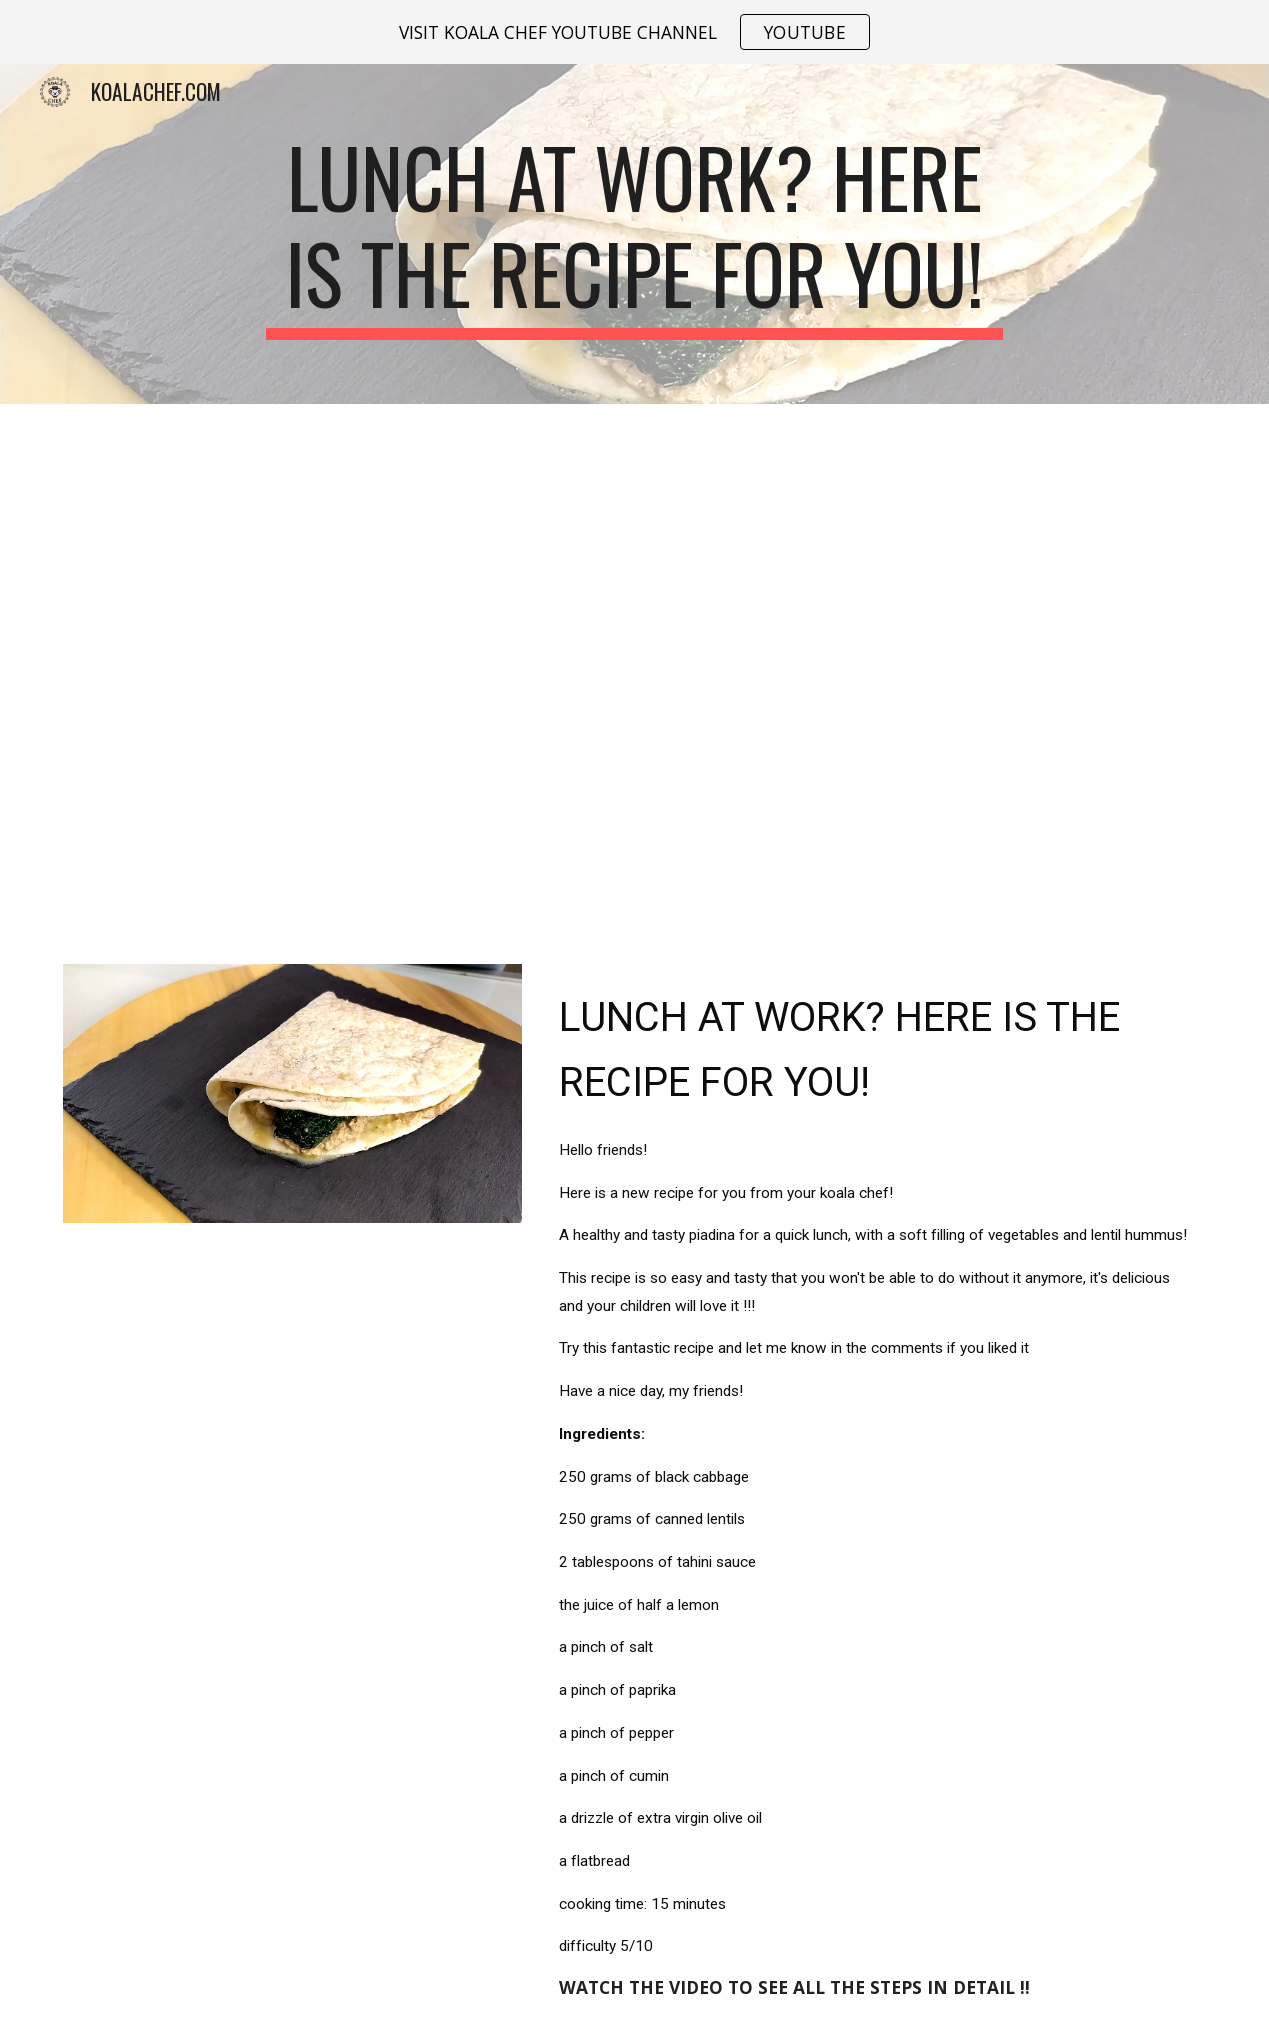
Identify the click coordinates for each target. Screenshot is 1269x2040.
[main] (634, 234)
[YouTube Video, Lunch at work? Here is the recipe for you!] (634, 672)
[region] (634, 32)
